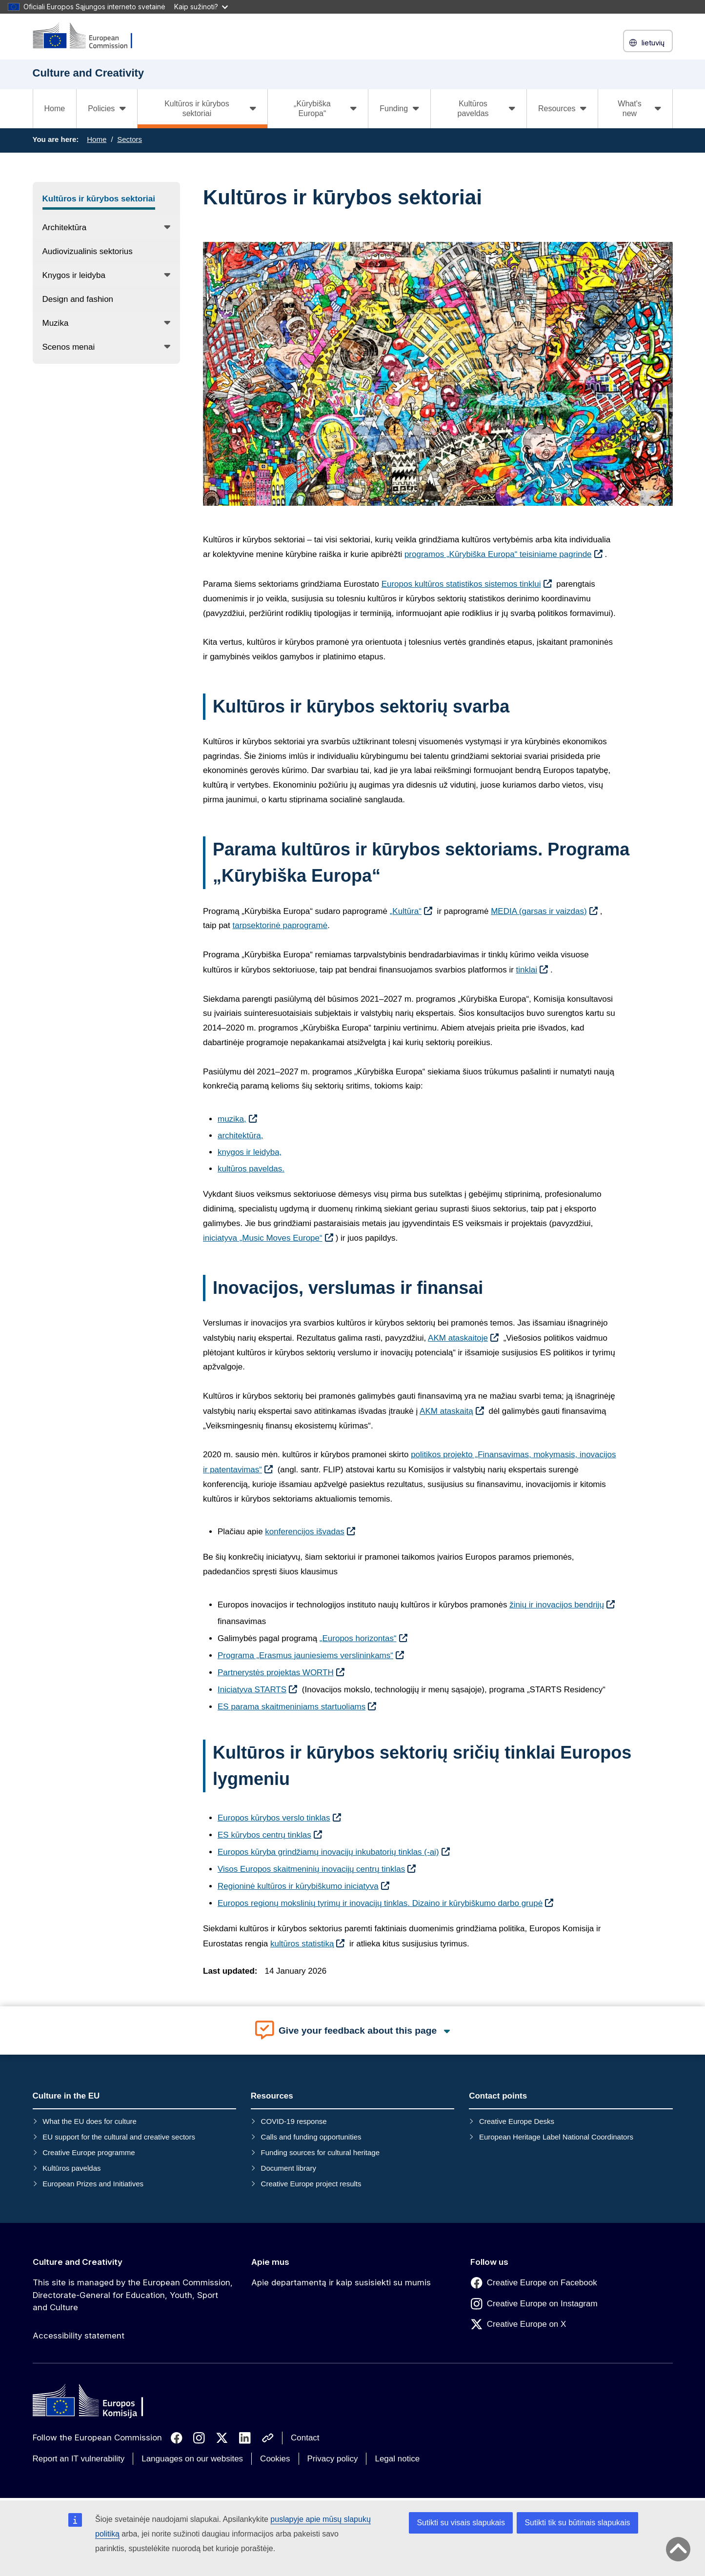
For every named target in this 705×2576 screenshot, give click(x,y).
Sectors (129, 139)
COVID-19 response (294, 2121)
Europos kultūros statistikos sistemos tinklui (461, 584)
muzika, (232, 1119)
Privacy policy (332, 2458)
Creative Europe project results (311, 2184)
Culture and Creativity (77, 2262)
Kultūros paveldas (71, 2168)
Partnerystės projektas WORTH (276, 1672)
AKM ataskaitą (446, 1411)
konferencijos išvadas (304, 1531)
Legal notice (397, 2458)
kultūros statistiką (302, 1943)
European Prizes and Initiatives (92, 2184)
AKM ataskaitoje (458, 1338)
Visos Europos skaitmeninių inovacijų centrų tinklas (311, 1869)
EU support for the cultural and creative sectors (118, 2137)
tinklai (526, 969)
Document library (288, 2168)
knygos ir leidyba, (250, 1152)
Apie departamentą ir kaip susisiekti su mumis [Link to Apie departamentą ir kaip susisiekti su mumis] (341, 2282)
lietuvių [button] (648, 42)
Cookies (275, 2458)
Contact (305, 2437)
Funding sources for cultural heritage (320, 2152)
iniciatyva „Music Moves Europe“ (262, 1238)
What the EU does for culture (89, 2121)
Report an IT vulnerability (79, 2458)
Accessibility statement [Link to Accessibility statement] (78, 2335)
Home (54, 108)
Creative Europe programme (88, 2152)
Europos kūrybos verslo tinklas (274, 1818)
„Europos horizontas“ (358, 1638)
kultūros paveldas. (251, 1168)
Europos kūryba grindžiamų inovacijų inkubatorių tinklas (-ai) (328, 1852)
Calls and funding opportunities (311, 2137)
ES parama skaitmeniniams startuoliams (291, 1706)
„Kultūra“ (406, 911)
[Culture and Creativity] (89, 36)
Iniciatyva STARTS (252, 1689)
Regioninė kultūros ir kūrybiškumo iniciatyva (298, 1886)
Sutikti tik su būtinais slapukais (577, 2522)
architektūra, (240, 1135)
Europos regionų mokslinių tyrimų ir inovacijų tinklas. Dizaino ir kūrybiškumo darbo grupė (380, 1903)
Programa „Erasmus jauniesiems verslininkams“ (305, 1655)
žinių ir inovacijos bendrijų (556, 1604)
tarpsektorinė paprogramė (280, 925)
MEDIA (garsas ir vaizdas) (539, 911)
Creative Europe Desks (516, 2121)
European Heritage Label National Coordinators (556, 2137)
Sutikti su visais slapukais (461, 2522)
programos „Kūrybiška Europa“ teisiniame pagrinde (498, 554)
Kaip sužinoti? (201, 6)
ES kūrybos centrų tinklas (264, 1835)
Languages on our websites (192, 2458)
